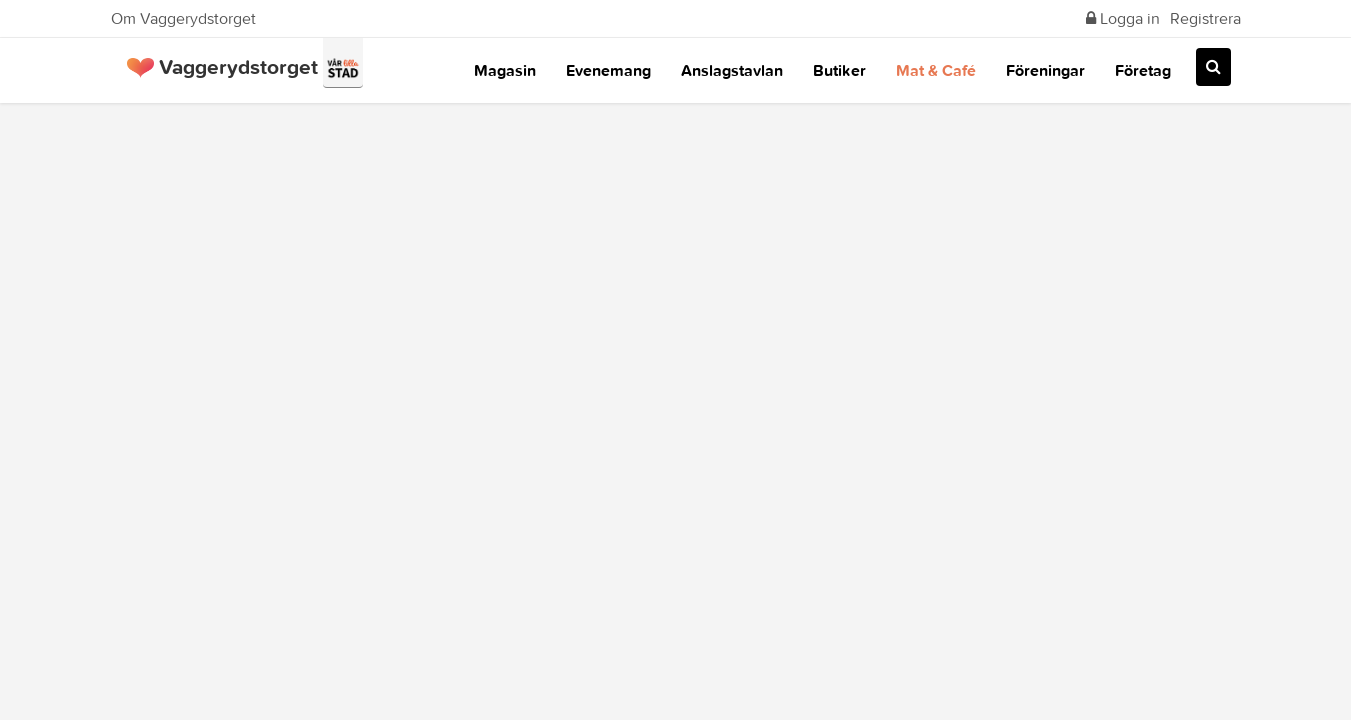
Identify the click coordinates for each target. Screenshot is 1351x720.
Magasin (505, 70)
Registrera (1205, 18)
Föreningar (1045, 70)
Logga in (1123, 18)
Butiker (839, 70)
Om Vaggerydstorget (183, 18)
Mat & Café (936, 70)
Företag (1143, 70)
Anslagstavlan (732, 70)
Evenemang (608, 70)
